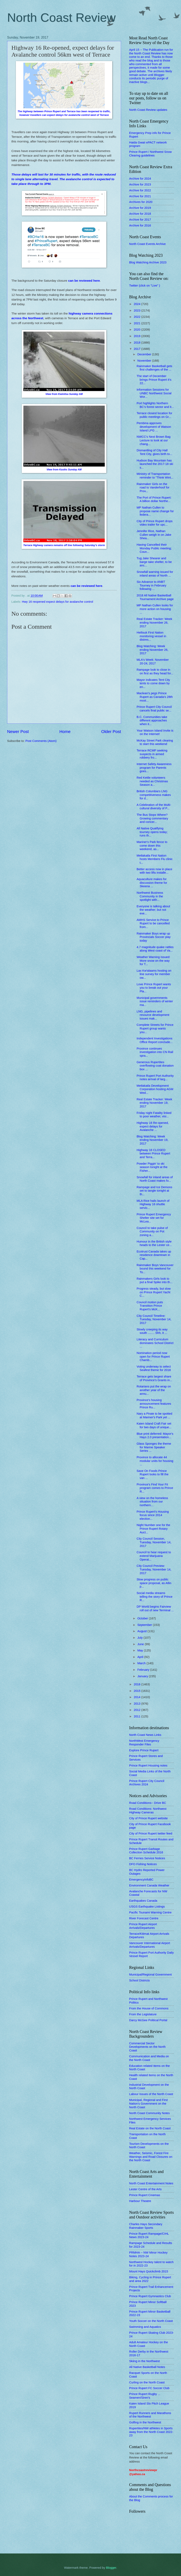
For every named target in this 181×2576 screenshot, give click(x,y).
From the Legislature (143, 2014)
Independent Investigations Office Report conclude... (155, 1040)
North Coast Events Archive (147, 244)
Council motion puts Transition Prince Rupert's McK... (150, 1306)
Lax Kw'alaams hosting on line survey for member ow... (154, 974)
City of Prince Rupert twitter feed (150, 1833)
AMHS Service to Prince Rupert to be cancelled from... (153, 923)
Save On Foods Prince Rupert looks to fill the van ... (153, 1474)
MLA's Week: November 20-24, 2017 (153, 661)
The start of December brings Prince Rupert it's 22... (154, 379)
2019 (137, 336)
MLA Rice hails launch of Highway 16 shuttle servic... (153, 1204)
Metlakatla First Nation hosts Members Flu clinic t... (155, 859)
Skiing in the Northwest (144, 2361)
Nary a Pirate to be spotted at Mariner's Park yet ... (154, 1415)
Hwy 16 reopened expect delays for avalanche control (57, 601)
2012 (137, 1710)
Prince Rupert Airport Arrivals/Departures (143, 1926)
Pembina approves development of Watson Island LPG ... (154, 426)
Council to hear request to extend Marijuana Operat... (154, 1556)
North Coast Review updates (148, 109)
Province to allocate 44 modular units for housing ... (155, 1461)
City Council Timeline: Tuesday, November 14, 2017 (154, 1319)
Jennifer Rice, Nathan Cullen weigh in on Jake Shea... (154, 534)
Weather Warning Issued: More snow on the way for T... (153, 960)
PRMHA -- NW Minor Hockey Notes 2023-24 (148, 2254)
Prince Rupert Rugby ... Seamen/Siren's (144, 2395)
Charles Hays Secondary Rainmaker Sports (145, 2225)
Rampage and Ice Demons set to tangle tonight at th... (154, 1191)
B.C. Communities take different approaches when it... (152, 720)
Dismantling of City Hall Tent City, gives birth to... (154, 452)
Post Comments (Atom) (41, 741)
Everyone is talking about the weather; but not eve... (153, 910)
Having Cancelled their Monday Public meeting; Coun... (154, 548)
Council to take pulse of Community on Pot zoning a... (152, 1231)
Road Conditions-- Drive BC (147, 1802)
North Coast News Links (145, 1734)
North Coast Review (61, 17)
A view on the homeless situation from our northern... (152, 1501)
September (145, 1624)
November (144, 360)
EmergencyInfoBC (141, 1879)
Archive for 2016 (140, 225)
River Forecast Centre (143, 1918)
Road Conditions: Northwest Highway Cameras (147, 1810)
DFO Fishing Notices (143, 1864)
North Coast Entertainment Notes (151, 2183)
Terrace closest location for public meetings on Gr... (154, 415)
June (141, 1644)
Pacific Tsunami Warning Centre (150, 1912)
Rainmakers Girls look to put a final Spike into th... (154, 1280)
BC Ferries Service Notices (147, 1858)
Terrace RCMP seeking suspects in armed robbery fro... (152, 754)
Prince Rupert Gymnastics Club (150, 2296)
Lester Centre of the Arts (145, 2189)
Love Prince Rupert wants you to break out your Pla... (154, 988)
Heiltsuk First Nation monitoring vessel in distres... (151, 636)
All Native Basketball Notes (147, 2367)
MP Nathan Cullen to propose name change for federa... (155, 511)
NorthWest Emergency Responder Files (144, 1742)
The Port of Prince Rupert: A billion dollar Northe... (154, 499)
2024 (137, 304)
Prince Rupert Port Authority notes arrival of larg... (155, 1077)
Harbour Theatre (140, 2201)
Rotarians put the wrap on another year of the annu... (154, 1390)
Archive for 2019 (140, 207)
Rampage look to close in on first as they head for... (155, 671)
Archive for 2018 (140, 213)
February (143, 1669)
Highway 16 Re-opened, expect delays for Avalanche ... (153, 1126)
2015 (137, 1690)
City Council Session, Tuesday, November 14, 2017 (154, 1542)
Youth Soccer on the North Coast (151, 2321)
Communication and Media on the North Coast (149, 2058)
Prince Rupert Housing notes (148, 1765)
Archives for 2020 (141, 202)
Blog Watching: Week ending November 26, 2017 (152, 650)
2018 (137, 342)
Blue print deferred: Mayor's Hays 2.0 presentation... (155, 1435)
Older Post (111, 731)
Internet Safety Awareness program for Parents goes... (154, 767)
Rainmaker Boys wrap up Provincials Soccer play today (154, 937)
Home (65, 731)
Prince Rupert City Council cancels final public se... (154, 708)
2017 (137, 348)
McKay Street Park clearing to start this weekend (155, 742)
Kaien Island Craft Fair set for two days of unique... (154, 1425)
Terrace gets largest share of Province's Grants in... (154, 1378)
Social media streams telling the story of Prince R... (154, 1596)
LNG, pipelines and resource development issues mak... (153, 1015)
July (140, 1637)
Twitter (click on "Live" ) (144, 285)
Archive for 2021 (140, 196)
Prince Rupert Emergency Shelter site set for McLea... (154, 1218)
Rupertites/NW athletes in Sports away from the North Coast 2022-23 (151, 2432)
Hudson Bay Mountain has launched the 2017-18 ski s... (155, 464)
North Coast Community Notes (149, 2113)
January (143, 1676)
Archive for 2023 (140, 184)
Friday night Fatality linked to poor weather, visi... (154, 1114)
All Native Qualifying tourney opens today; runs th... (152, 832)
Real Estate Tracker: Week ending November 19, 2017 (154, 1103)
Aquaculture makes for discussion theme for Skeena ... (152, 882)
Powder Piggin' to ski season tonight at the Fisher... (152, 1167)
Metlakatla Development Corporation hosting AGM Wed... (155, 1089)
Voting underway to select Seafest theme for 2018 (154, 1368)
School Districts (139, 1980)
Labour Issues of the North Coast (151, 2094)
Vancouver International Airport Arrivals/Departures (149, 1944)
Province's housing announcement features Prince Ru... (154, 1403)
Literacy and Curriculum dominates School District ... (155, 1343)
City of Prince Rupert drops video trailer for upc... (155, 523)
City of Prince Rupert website (148, 1818)
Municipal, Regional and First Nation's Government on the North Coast (148, 2103)
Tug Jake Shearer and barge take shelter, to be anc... (154, 562)
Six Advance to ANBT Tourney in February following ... (151, 585)
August (142, 1631)
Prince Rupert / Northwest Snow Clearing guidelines (150, 153)
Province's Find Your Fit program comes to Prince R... (155, 1488)
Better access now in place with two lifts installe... (154, 871)
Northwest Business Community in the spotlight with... (150, 896)
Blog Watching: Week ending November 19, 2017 (152, 1140)
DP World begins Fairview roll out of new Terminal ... (155, 1608)
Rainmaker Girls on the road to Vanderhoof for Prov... (153, 487)
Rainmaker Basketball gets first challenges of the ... (154, 367)
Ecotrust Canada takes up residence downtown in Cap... (154, 1255)
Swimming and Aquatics (145, 2326)
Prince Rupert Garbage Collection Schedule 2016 (146, 1850)
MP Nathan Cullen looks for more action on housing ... (155, 609)
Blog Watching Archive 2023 (148, 262)
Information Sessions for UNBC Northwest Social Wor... (154, 393)
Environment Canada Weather (149, 1885)
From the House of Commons (148, 2008)
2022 (137, 316)
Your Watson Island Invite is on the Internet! (155, 732)
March (141, 1663)
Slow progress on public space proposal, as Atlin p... (154, 1583)
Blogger (111, 2567)
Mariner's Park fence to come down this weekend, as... (152, 845)
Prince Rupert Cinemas (144, 2195)
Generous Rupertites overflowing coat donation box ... (155, 1066)
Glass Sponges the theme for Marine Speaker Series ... (154, 1447)
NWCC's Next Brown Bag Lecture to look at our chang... (153, 440)
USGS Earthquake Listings (147, 1906)
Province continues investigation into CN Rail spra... (155, 1052)
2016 (137, 1684)
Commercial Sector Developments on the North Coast (147, 2047)
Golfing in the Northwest (145, 2422)
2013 (137, 1703)
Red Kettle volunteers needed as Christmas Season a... (152, 781)
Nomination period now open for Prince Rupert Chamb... (153, 1356)
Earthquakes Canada (143, 1900)
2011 (137, 1716)
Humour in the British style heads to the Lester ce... (154, 1243)
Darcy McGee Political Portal (148, 2020)
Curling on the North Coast (147, 2382)
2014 (137, 1697)
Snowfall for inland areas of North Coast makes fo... (155, 1179)
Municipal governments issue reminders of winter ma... (155, 1001)
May (140, 1650)
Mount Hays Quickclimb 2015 (148, 2271)
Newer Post (18, 731)
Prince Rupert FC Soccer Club (149, 2388)
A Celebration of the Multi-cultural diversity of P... (154, 806)
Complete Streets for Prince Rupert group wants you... (155, 1028)
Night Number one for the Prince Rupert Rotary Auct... (153, 1528)
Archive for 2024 (140, 178)
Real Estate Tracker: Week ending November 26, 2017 (154, 622)
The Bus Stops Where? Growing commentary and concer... (152, 818)
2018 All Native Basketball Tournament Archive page (155, 597)
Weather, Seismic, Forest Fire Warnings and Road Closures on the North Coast (150, 2156)
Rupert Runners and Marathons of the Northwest (150, 2414)
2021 (137, 323)
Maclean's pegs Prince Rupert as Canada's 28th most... (155, 697)
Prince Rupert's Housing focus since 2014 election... (153, 1515)
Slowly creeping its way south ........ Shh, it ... (152, 1331)
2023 (137, 310)
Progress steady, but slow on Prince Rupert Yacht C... (154, 1292)
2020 (137, 329)
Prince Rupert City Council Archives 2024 (146, 1782)
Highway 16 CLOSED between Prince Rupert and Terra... (153, 1153)
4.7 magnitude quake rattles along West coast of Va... (155, 948)
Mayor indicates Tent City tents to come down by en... (153, 683)
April (140, 1657)
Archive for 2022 (140, 190)
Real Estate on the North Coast (150, 2128)
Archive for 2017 (140, 219)
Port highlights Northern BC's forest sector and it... (155, 405)
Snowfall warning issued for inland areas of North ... (155, 573)
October (143, 1618)
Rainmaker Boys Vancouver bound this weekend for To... (155, 1268)
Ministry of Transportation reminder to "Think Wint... (155, 475)
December (144, 354)
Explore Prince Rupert (143, 1750)
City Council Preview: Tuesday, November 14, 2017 (154, 1569)
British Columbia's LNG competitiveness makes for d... (154, 795)
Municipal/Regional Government (150, 1974)
